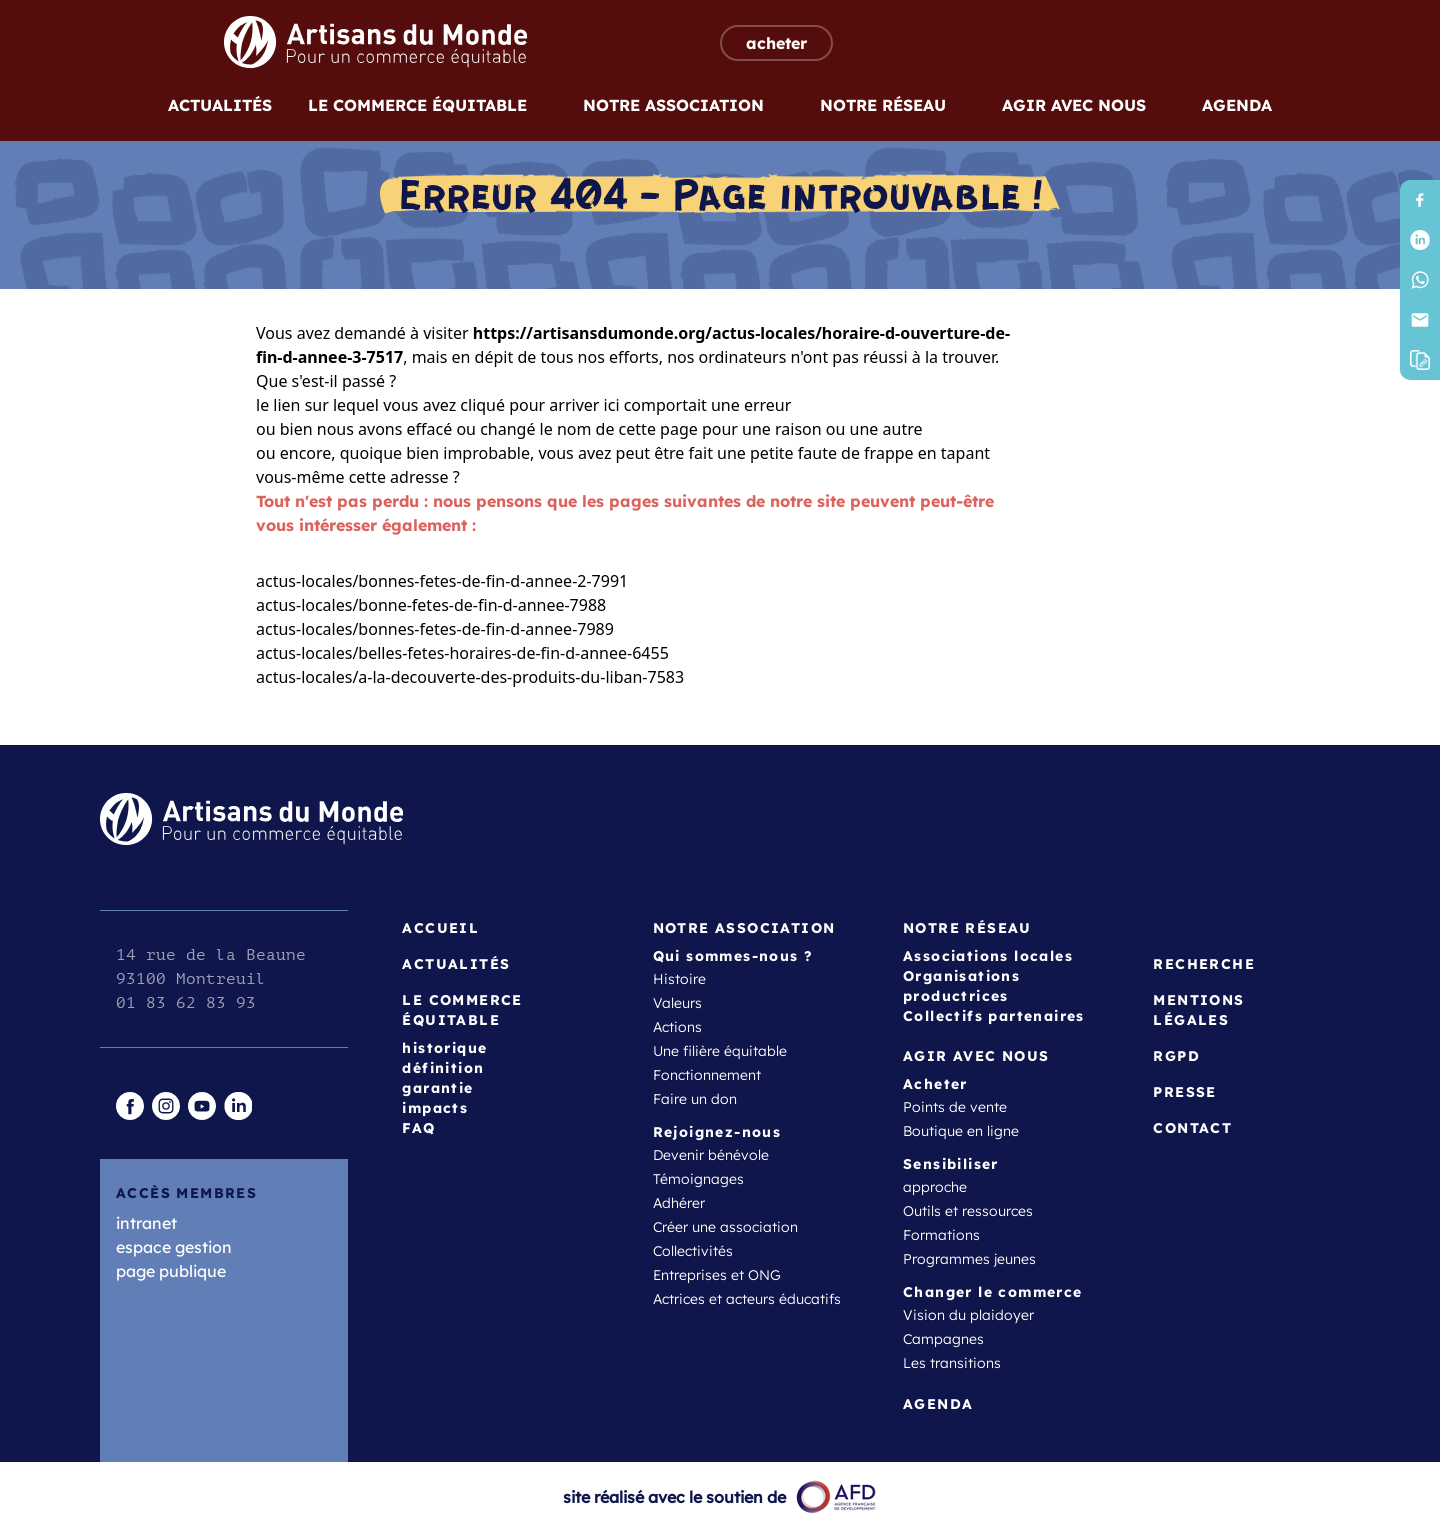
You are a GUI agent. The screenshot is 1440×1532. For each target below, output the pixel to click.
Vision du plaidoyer (968, 1315)
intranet (146, 1223)
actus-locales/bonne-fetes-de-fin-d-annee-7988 (431, 605)
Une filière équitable (720, 1051)
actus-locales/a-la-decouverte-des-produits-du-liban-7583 (470, 677)
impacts (435, 1108)
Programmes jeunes (969, 1259)
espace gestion (174, 1247)
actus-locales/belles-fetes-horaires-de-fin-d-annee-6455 (462, 653)
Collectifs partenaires (994, 1016)
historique (444, 1048)
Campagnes (943, 1339)
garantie (437, 1088)
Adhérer (679, 1203)
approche (935, 1187)
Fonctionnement (707, 1075)
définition (443, 1068)
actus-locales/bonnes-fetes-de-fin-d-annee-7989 (435, 629)
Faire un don (695, 1099)
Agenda (1237, 105)
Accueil (440, 928)
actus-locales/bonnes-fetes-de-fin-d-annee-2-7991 (442, 581)
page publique (171, 1271)
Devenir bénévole (711, 1155)
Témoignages (698, 1179)
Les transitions (952, 1363)
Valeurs (677, 1003)
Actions (677, 1027)
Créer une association (725, 1227)
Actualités (220, 105)
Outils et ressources (968, 1211)
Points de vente (955, 1107)
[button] (1420, 360)
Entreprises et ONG (717, 1275)
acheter (776, 43)
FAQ (418, 1128)
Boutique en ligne (961, 1131)
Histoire (679, 979)
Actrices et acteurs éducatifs (747, 1299)
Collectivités (693, 1251)
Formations (941, 1235)
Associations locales (988, 956)
